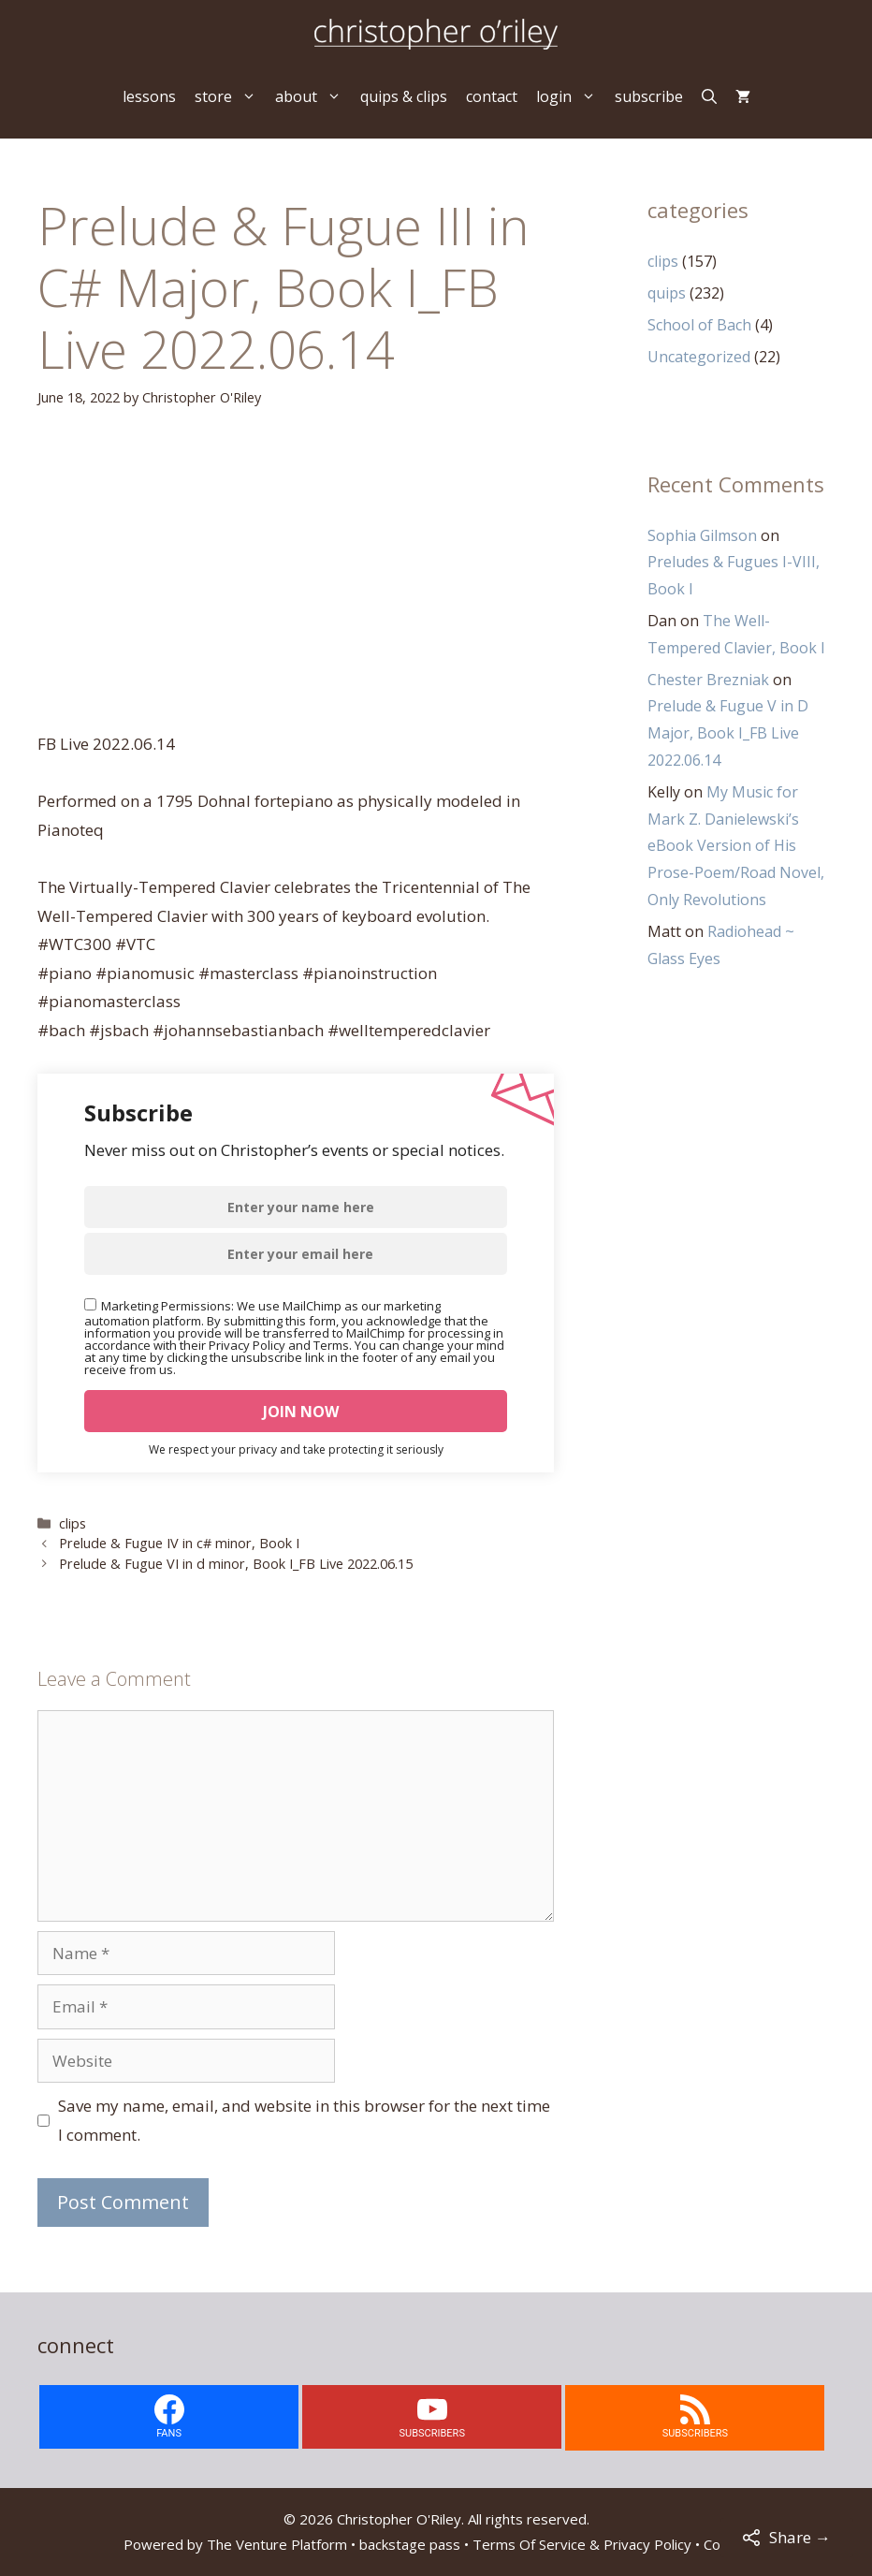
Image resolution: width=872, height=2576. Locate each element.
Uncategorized (698, 356)
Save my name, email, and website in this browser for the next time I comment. (304, 2120)
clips (72, 1523)
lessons (149, 96)
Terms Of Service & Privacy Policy (581, 2544)
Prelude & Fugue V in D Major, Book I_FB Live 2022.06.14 (727, 732)
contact (491, 96)
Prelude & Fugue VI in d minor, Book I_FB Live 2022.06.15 (236, 1564)
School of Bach (699, 325)
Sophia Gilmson (702, 535)
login (570, 96)
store (230, 96)
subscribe (649, 96)
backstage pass (409, 2544)
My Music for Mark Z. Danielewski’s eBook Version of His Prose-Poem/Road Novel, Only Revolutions (735, 846)
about (313, 96)
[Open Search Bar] (709, 96)
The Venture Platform (277, 2544)
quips (666, 293)
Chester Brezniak (708, 679)
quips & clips (403, 96)
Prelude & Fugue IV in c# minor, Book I (179, 1543)
